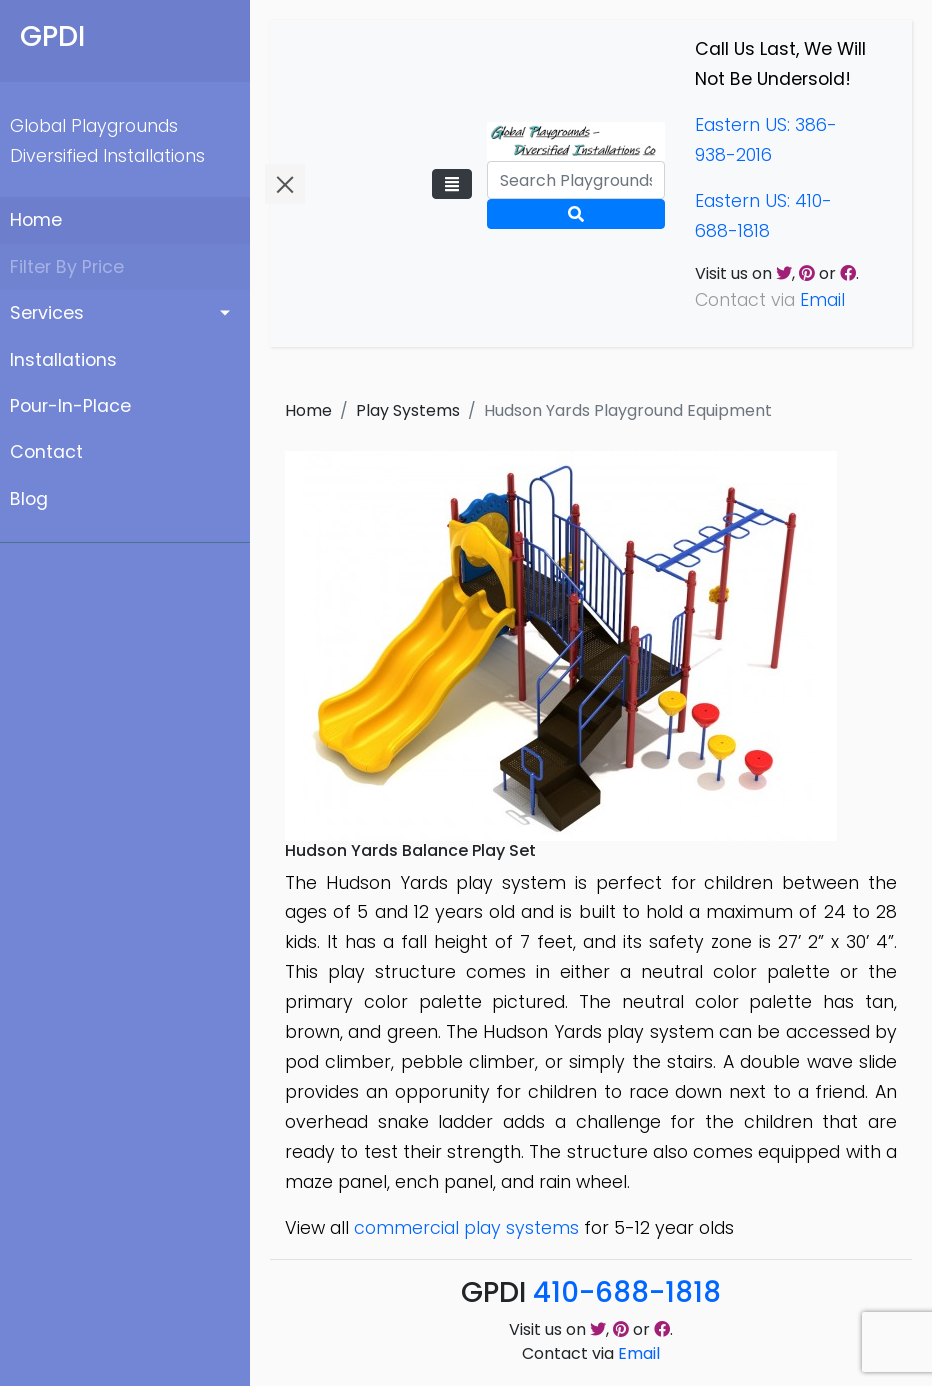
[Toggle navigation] (452, 184)
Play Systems (408, 410)
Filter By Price (67, 267)
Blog (29, 499)
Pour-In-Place (70, 406)
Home (36, 220)
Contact (46, 452)
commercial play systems (466, 1228)
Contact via (591, 1353)
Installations (63, 360)
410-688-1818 (627, 1292)
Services (47, 313)
